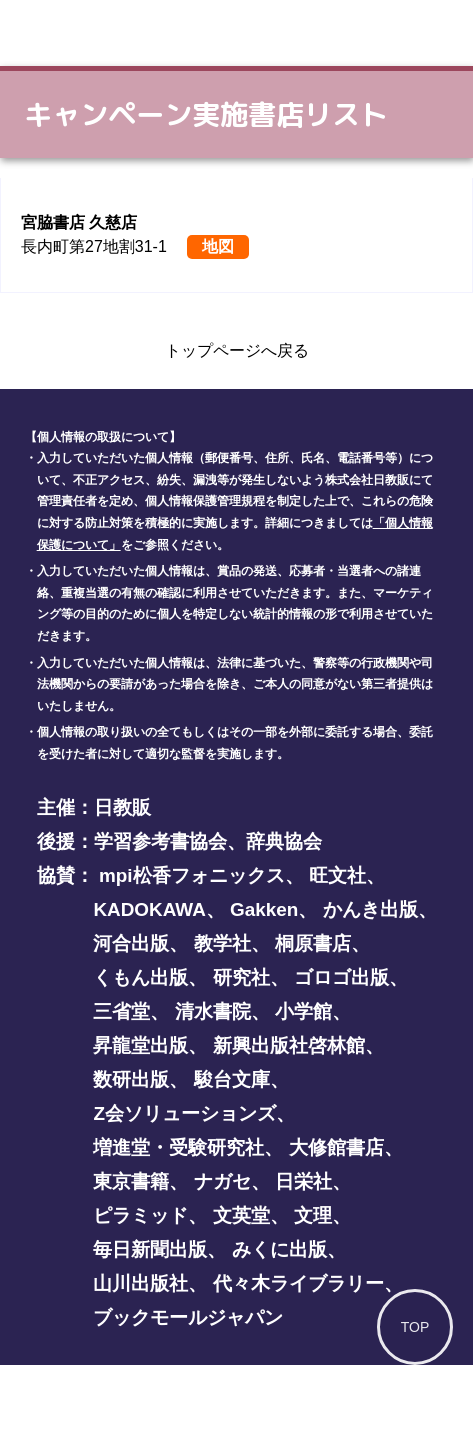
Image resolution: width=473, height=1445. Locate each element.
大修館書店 (336, 1147)
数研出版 (131, 1079)
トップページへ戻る (237, 350)
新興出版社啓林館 (289, 1045)
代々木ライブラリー (298, 1283)
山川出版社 (140, 1283)
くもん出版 (140, 977)
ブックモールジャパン (188, 1317)
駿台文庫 (232, 1079)
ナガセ (222, 1181)
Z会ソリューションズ (184, 1113)
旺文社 (337, 875)
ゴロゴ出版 (341, 977)
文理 (313, 1215)
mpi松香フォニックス (192, 875)
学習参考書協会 (160, 841)
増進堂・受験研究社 (178, 1147)
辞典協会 (284, 841)
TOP (415, 1327)
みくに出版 (279, 1249)
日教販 (122, 807)
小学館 (303, 1011)
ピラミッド (140, 1215)
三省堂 (121, 1011)
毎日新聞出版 (150, 1249)
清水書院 (213, 1011)
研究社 (241, 977)
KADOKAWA (149, 909)
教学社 (222, 943)
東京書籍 (131, 1181)
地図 (218, 246)
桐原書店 (313, 943)
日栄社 (303, 1181)
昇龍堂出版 (140, 1045)
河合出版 (131, 943)
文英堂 (241, 1215)
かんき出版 (370, 909)
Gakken (264, 909)
